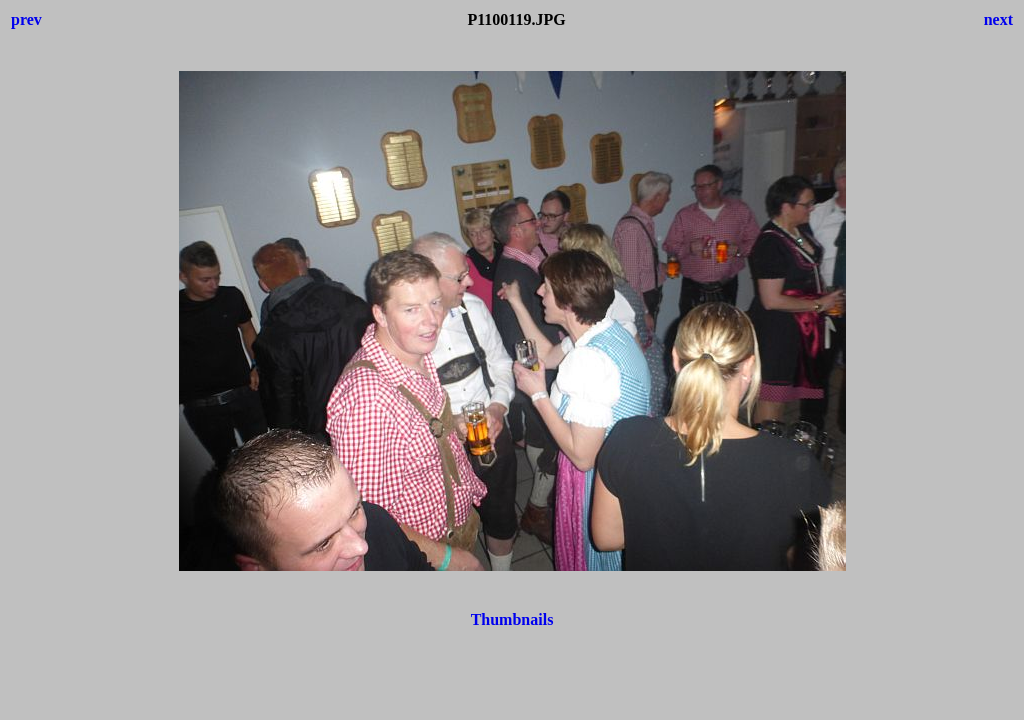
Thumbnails (512, 619)
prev (26, 19)
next (998, 19)
